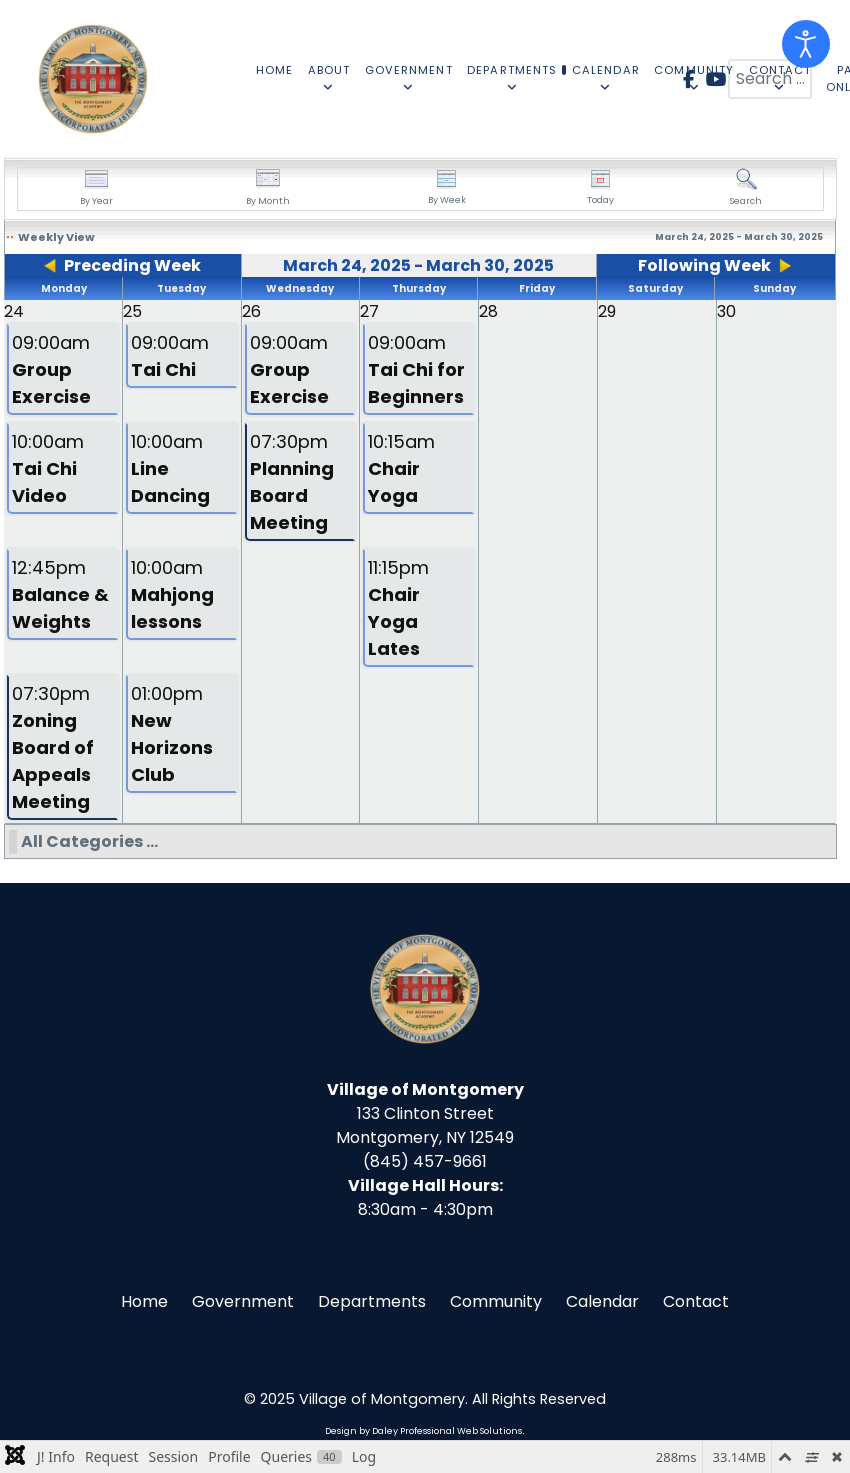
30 (726, 311)
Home (144, 1301)
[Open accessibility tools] (806, 44)
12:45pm (60, 594)
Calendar (602, 1301)
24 (14, 311)
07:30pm (292, 482)
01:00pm (172, 734)
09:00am (51, 369)
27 (369, 311)
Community (496, 1301)
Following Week (704, 265)
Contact (696, 1301)
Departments (372, 1301)
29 (607, 311)
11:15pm (398, 608)
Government (243, 1301)
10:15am (401, 468)
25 (132, 311)
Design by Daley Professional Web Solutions (423, 1431)
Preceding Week (132, 265)
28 (488, 311)
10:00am (48, 468)
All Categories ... (89, 841)
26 (251, 311)
